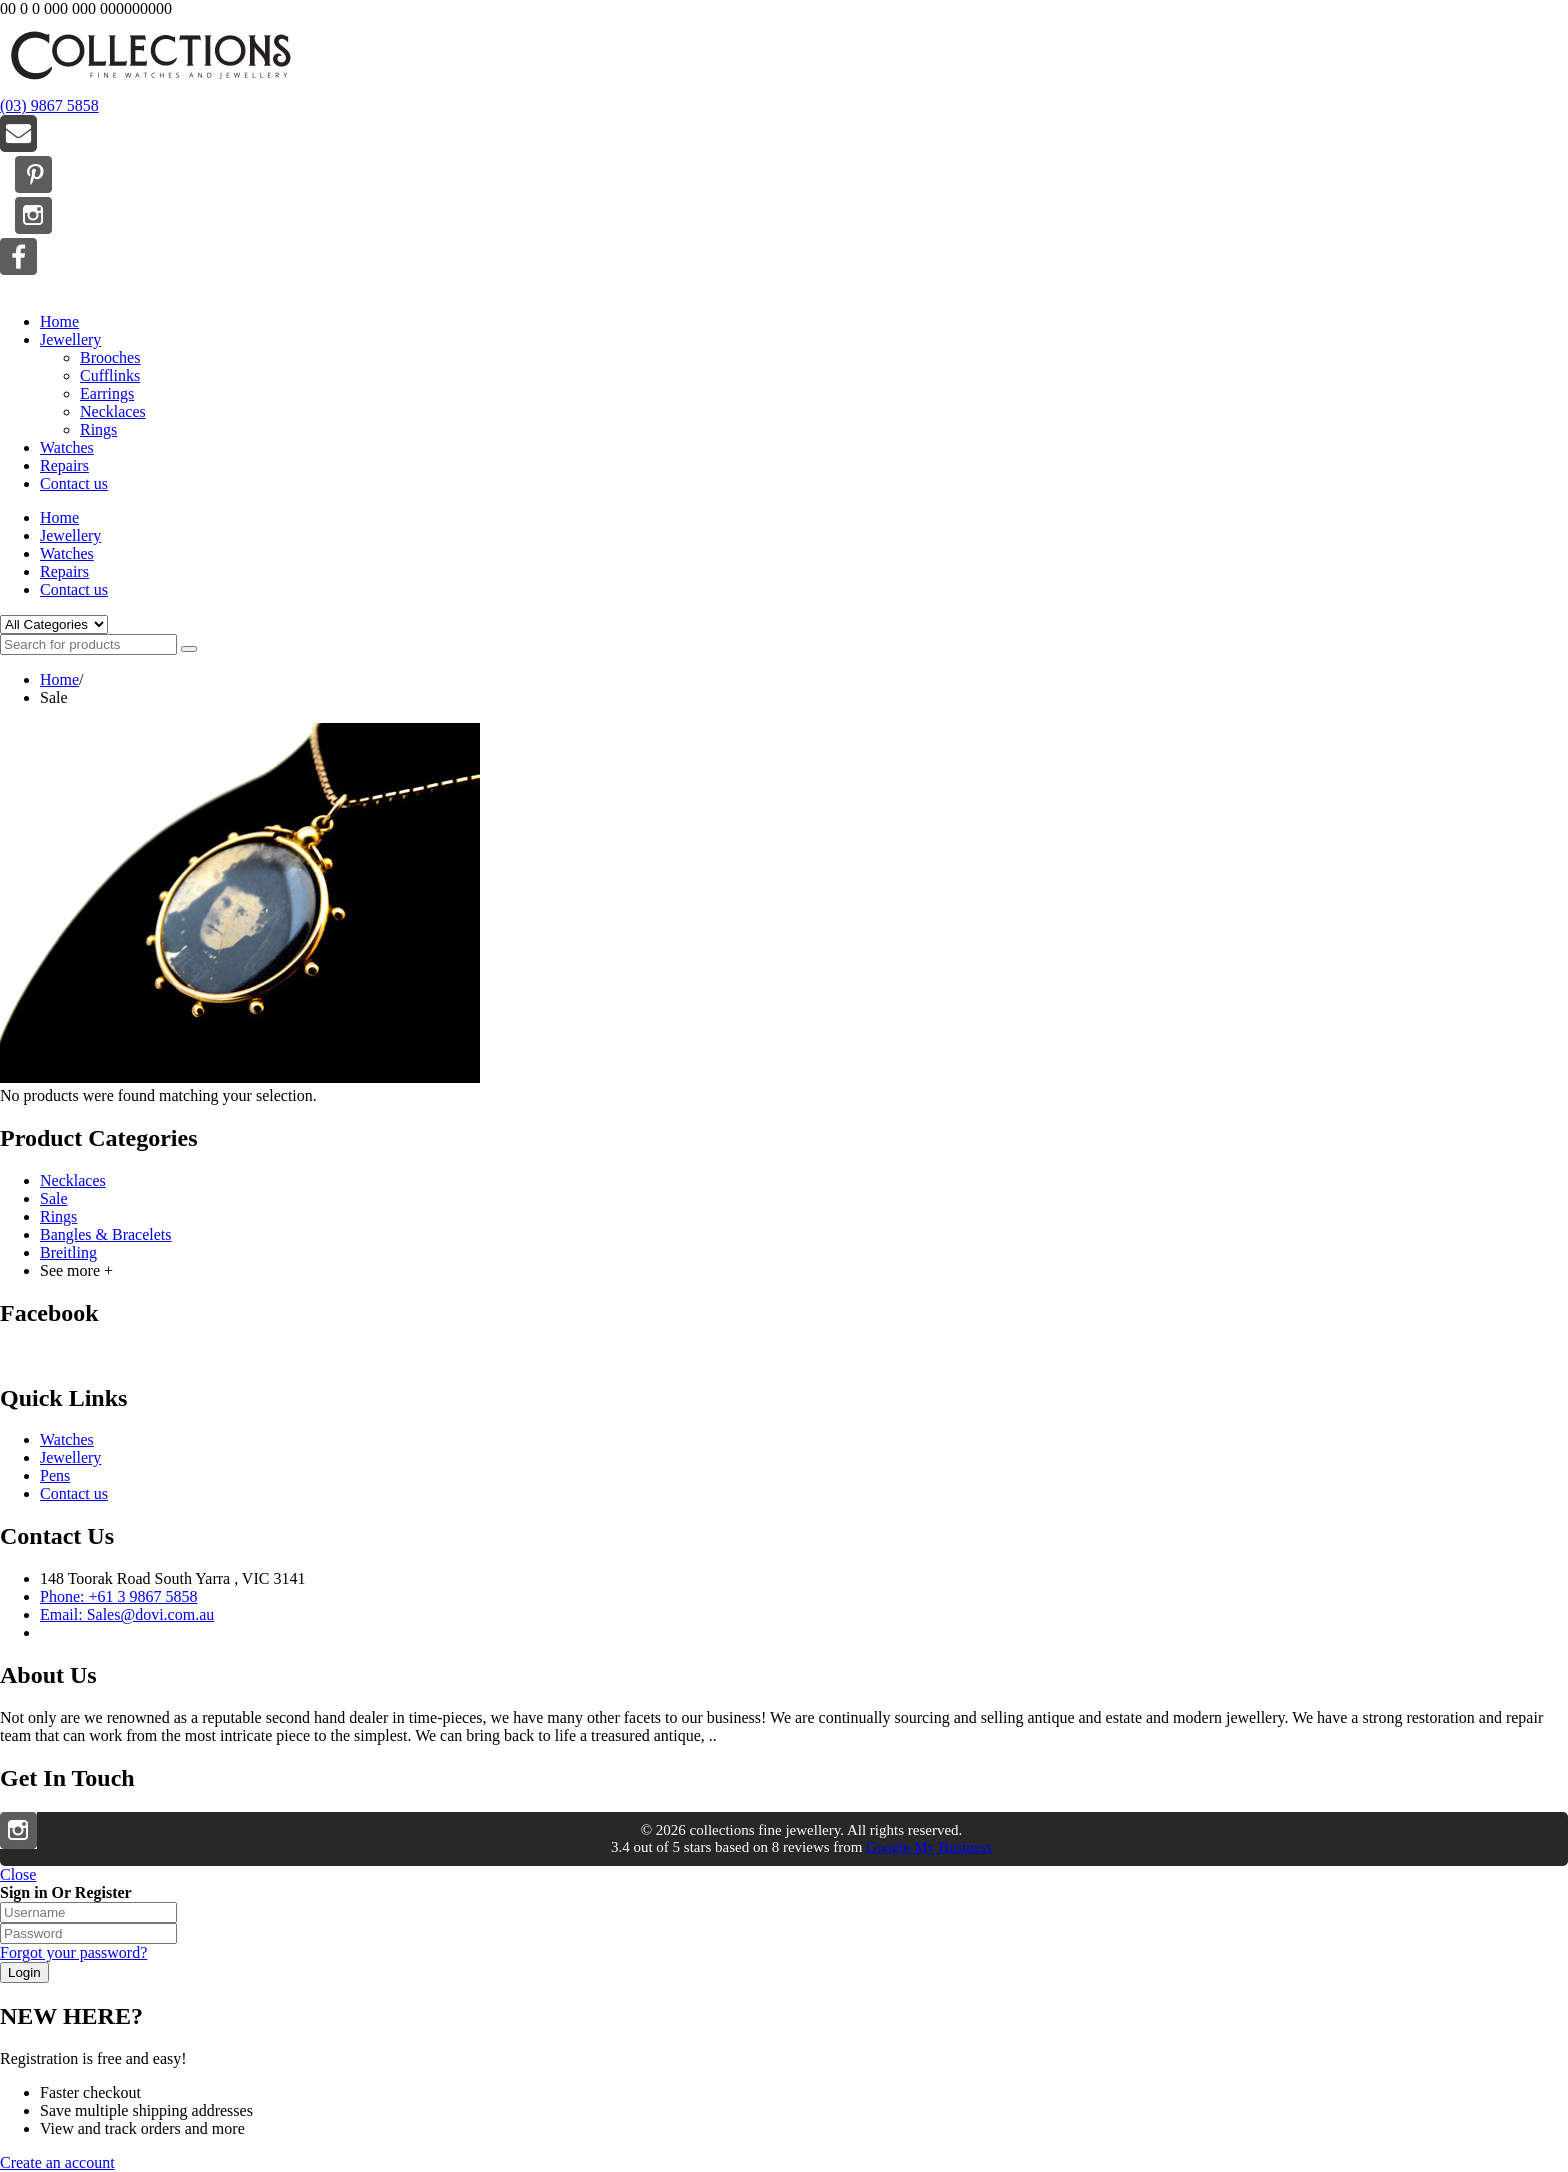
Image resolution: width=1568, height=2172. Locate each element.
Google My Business (929, 1847)
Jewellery (70, 339)
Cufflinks (110, 375)
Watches (67, 447)
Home (59, 321)
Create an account (57, 2162)
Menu (18, 287)
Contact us (74, 483)
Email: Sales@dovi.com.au (127, 1614)
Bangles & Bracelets (106, 1234)
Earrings (107, 393)
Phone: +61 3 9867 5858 (118, 1596)
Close (18, 1874)
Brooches (110, 357)
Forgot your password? (73, 1952)
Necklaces (113, 411)
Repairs (64, 465)
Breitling (68, 1252)
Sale (54, 1198)
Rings (98, 429)
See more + (76, 1270)
